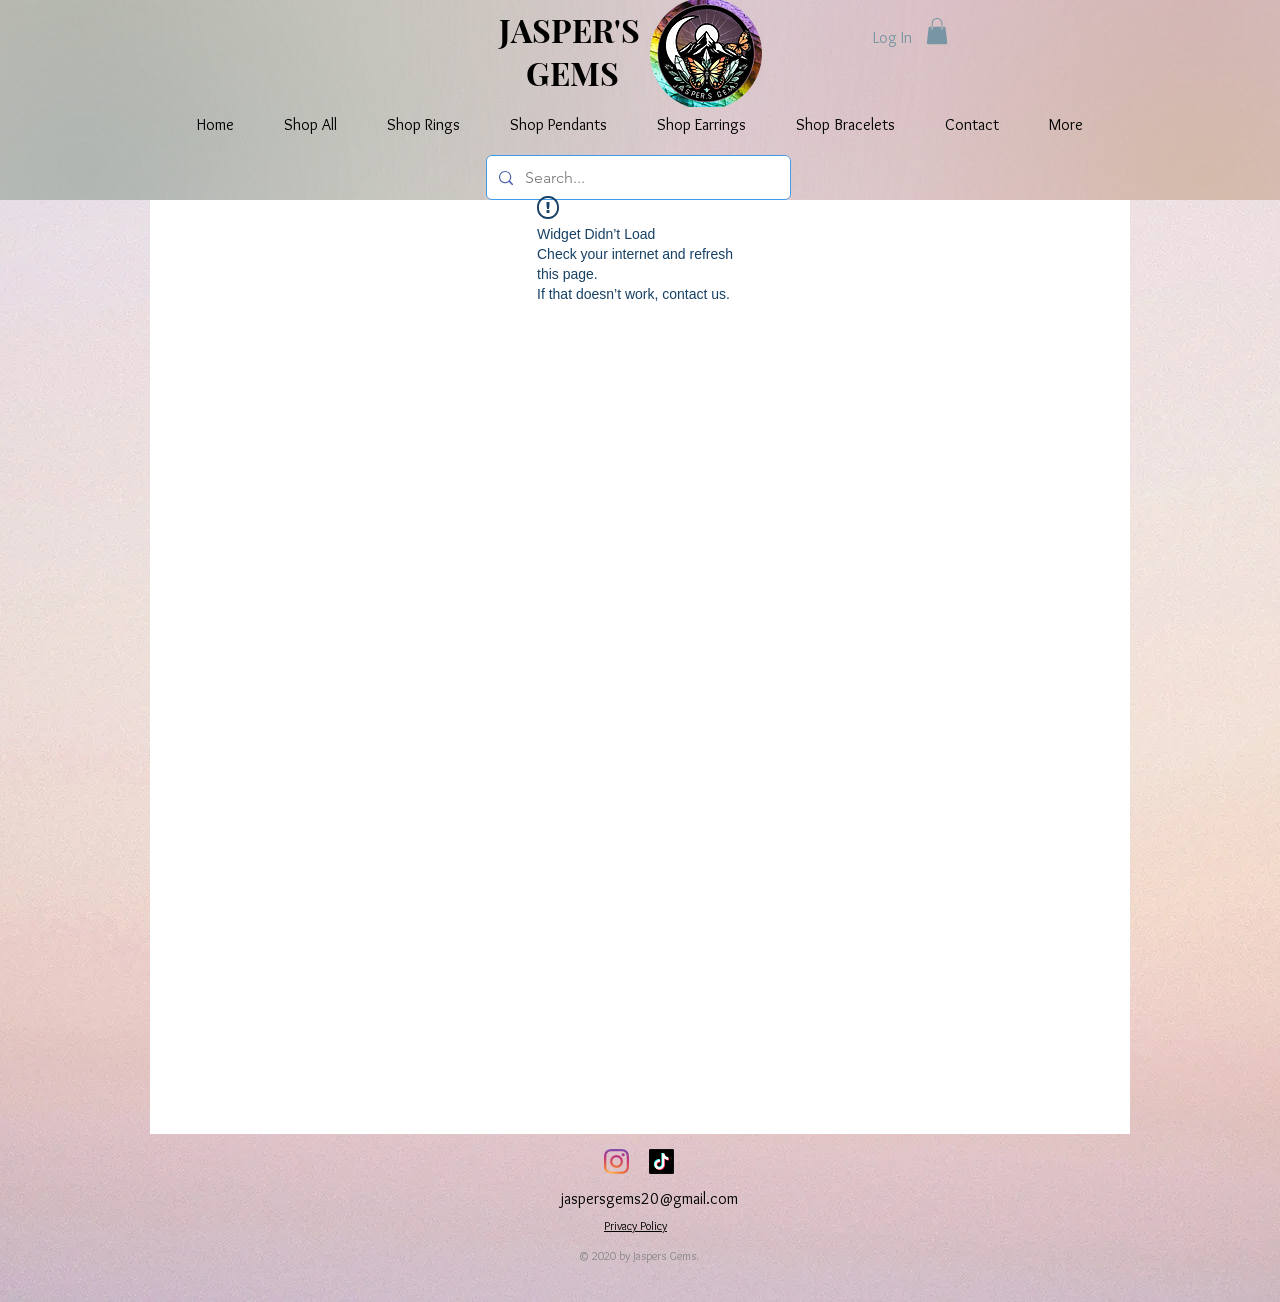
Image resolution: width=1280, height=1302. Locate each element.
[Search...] (636, 177)
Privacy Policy (635, 1225)
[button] (937, 31)
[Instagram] (616, 1161)
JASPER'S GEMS (573, 51)
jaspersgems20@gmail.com (649, 1198)
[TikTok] (661, 1161)
